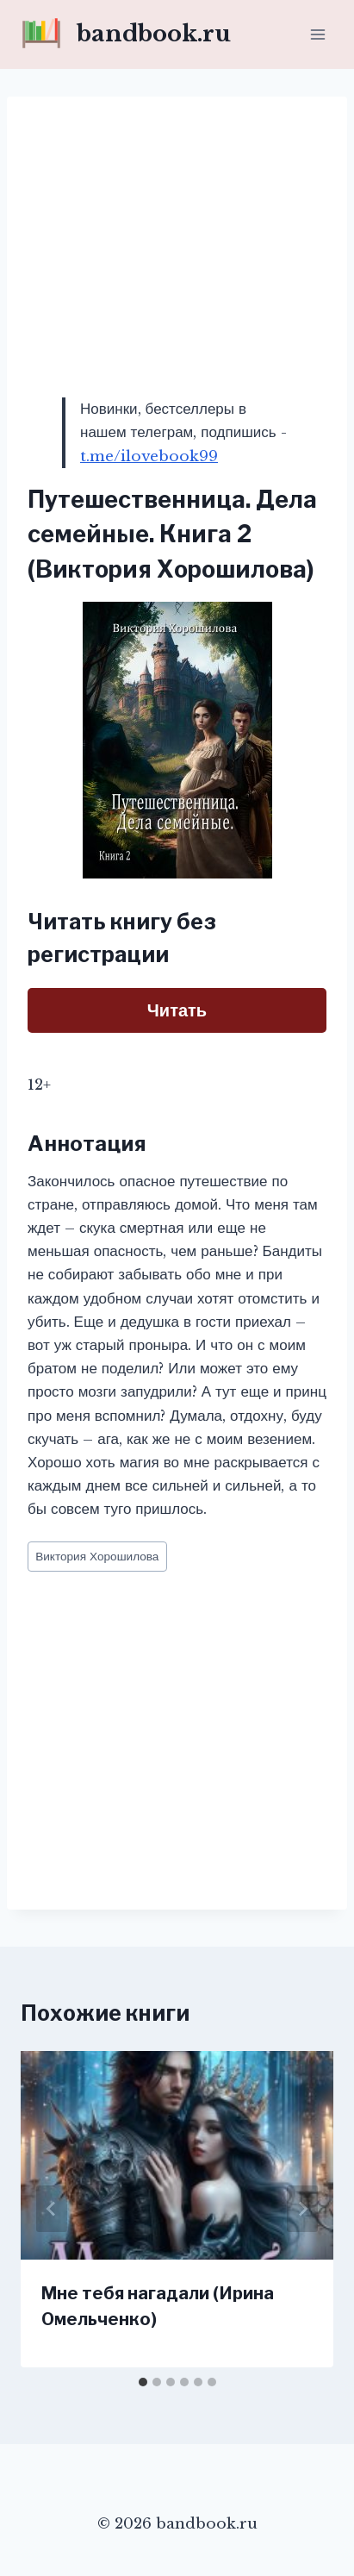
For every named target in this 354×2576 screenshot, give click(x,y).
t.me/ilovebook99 (149, 456)
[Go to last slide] (51, 2208)
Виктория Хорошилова (96, 1556)
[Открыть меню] (317, 34)
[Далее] (302, 2208)
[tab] (143, 2382)
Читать (177, 1010)
